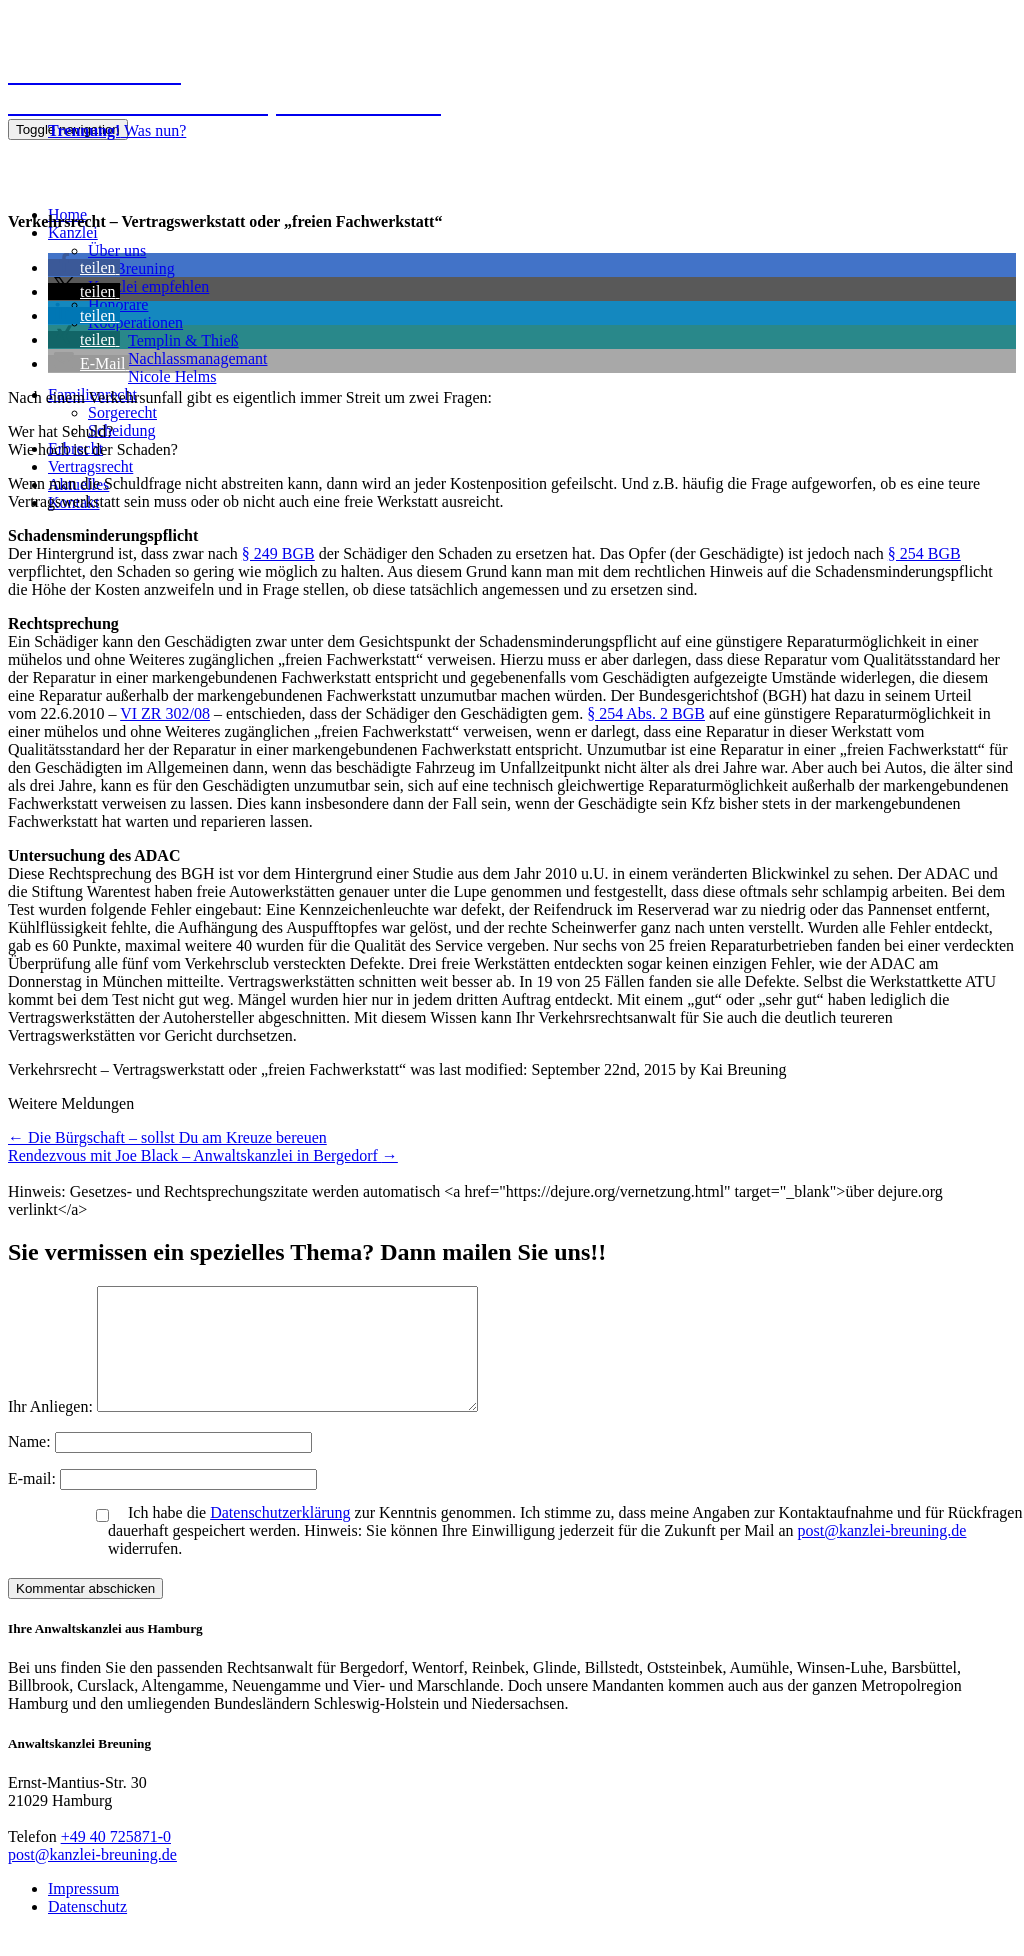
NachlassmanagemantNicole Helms (198, 367)
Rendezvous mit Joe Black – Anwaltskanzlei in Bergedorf (203, 1155)
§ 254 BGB (924, 553)
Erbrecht (75, 448)
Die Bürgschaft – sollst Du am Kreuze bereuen (167, 1137)
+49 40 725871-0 (116, 1860)
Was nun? (117, 130)
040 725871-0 (56, 164)
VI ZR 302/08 (165, 713)
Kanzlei (73, 232)
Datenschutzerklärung (280, 1536)
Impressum (83, 1912)
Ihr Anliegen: (50, 1430)
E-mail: (34, 1502)
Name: (31, 1465)
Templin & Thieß (183, 340)
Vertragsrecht (90, 466)
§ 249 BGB (278, 553)
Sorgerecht (122, 412)
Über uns (117, 250)
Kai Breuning (131, 268)
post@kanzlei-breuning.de (882, 1554)
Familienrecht (92, 394)
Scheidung (122, 430)
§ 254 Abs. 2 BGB (646, 713)
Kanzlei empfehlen (148, 286)
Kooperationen (135, 322)
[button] (84, 267)
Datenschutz (87, 1930)
